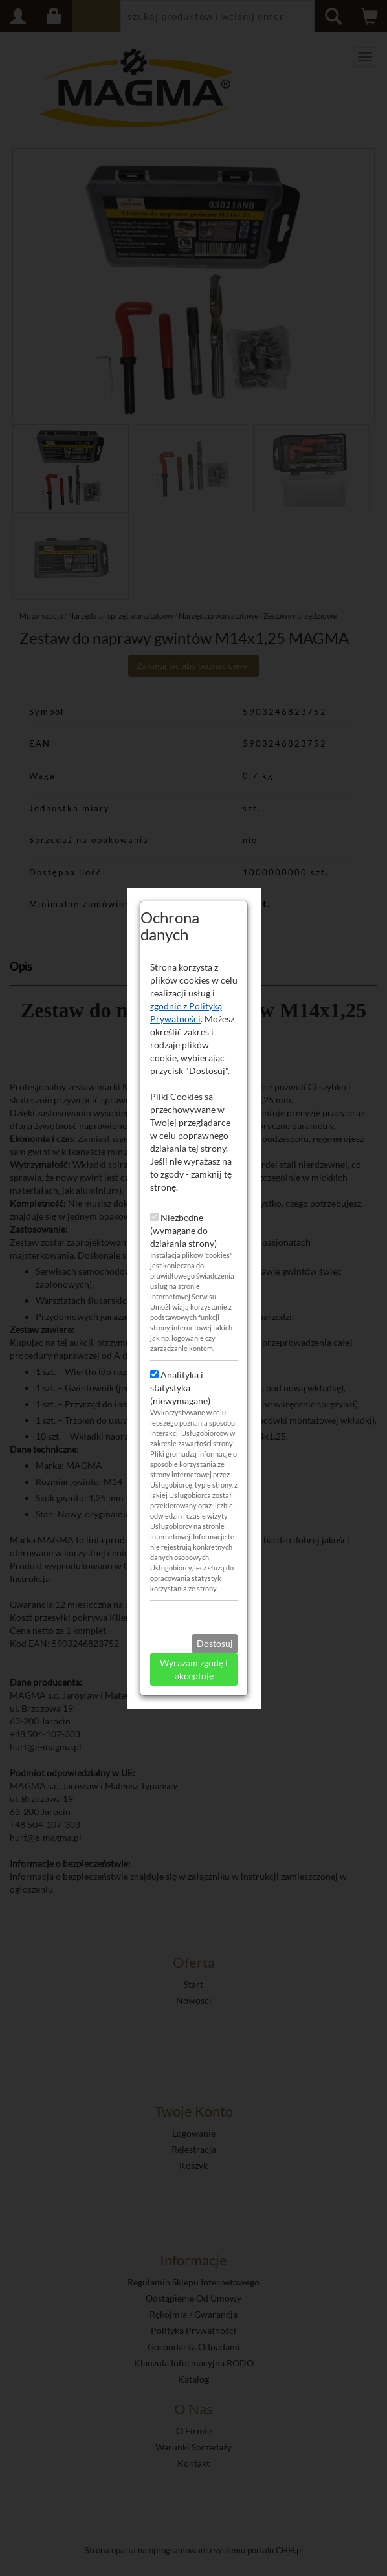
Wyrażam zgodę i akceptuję (194, 1598)
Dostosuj (215, 1572)
